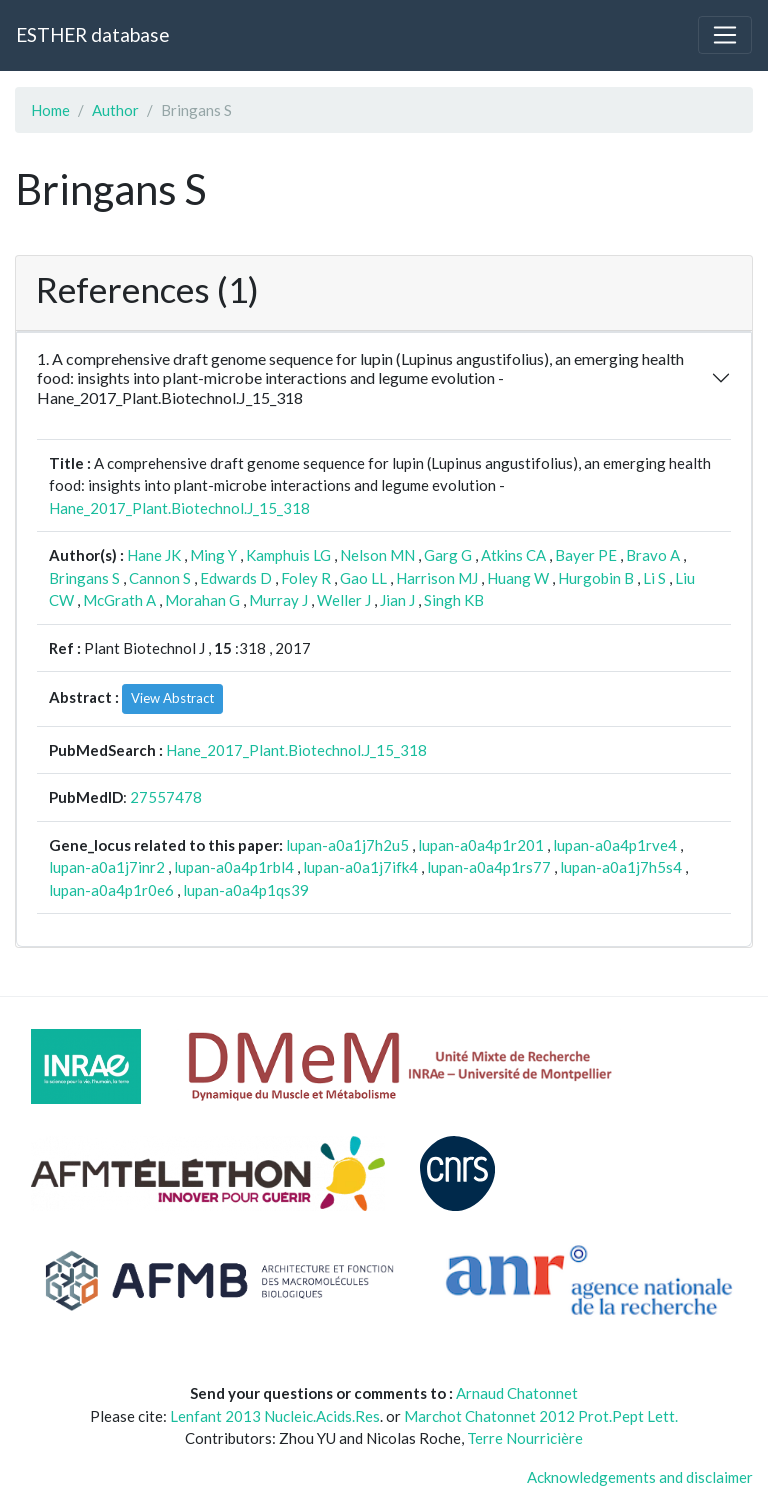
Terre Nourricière (525, 1438)
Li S (654, 578)
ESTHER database (92, 34)
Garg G (448, 555)
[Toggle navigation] (725, 35)
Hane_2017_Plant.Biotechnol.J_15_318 (179, 508)
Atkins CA (513, 555)
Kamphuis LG (288, 555)
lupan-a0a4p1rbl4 (234, 867)
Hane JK (154, 555)
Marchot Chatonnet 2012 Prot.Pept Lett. (541, 1416)
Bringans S (84, 578)
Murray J (278, 600)
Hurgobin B (596, 578)
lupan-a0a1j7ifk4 (360, 867)
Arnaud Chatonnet (517, 1393)
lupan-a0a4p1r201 (481, 845)
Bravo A (653, 555)
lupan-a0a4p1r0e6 (111, 890)
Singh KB (454, 600)
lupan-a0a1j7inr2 (107, 867)
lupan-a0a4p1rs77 (489, 867)
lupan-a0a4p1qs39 (246, 890)
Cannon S (160, 578)
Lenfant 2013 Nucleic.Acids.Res (275, 1416)
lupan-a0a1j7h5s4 (621, 867)
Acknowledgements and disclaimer (640, 1477)
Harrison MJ (437, 578)
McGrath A (119, 600)
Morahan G (202, 600)
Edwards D (236, 578)
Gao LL (363, 578)
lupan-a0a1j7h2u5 (347, 845)
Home (50, 110)
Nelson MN (377, 555)
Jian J (397, 600)
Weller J (344, 600)
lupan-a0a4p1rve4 (615, 845)
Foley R (306, 578)
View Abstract (172, 698)
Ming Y (213, 555)
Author (115, 110)
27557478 (166, 797)
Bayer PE (586, 555)
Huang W (518, 578)
